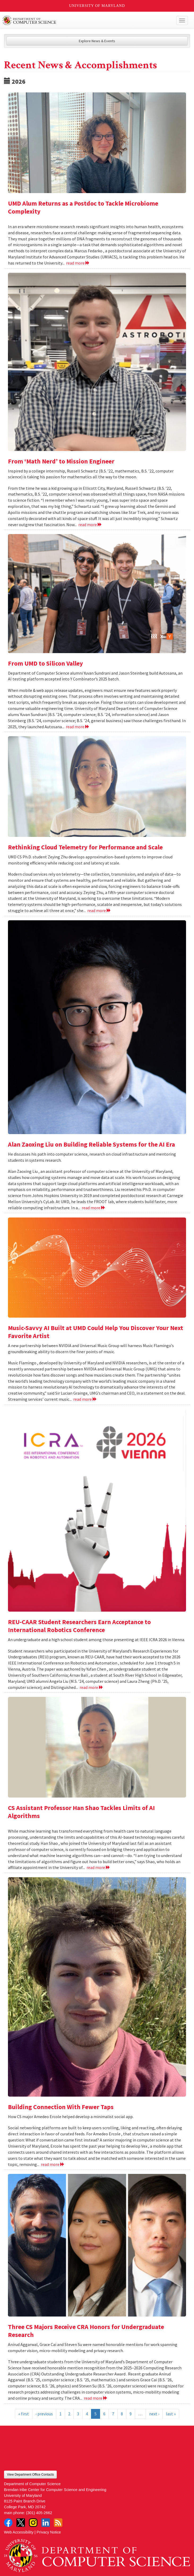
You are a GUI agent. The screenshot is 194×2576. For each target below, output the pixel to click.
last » (171, 2413)
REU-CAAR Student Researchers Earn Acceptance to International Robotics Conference (79, 1626)
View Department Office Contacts (30, 2474)
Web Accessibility (18, 2532)
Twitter (20, 2522)
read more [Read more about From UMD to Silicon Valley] (77, 726)
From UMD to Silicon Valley (45, 663)
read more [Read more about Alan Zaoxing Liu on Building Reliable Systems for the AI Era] (93, 1207)
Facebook (8, 2522)
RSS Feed (58, 2522)
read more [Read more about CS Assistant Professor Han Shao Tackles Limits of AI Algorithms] (98, 1867)
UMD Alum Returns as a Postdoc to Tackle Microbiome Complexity (83, 207)
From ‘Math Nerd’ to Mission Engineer (61, 461)
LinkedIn (45, 2522)
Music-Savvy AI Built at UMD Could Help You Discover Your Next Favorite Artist (95, 1332)
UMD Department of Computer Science (78, 20)
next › (154, 2413)
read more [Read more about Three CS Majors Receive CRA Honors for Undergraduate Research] (95, 2398)
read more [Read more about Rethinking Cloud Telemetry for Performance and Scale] (99, 910)
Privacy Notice (49, 2532)
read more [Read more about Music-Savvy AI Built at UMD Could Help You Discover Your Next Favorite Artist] (85, 1399)
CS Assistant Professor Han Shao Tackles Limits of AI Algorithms (81, 1812)
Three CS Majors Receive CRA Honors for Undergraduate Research (86, 2331)
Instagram (33, 2522)
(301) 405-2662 (39, 2513)
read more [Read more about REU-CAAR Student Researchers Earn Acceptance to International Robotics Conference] (91, 1687)
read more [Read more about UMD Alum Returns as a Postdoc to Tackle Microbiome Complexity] (78, 263)
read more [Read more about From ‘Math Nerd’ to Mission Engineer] (90, 524)
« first (23, 2413)
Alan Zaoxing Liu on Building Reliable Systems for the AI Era (91, 1144)
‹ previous (44, 2413)
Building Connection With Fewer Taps (61, 2107)
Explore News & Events (97, 41)
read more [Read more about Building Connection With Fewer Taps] (52, 2164)
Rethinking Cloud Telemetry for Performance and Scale (85, 847)
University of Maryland (97, 6)
